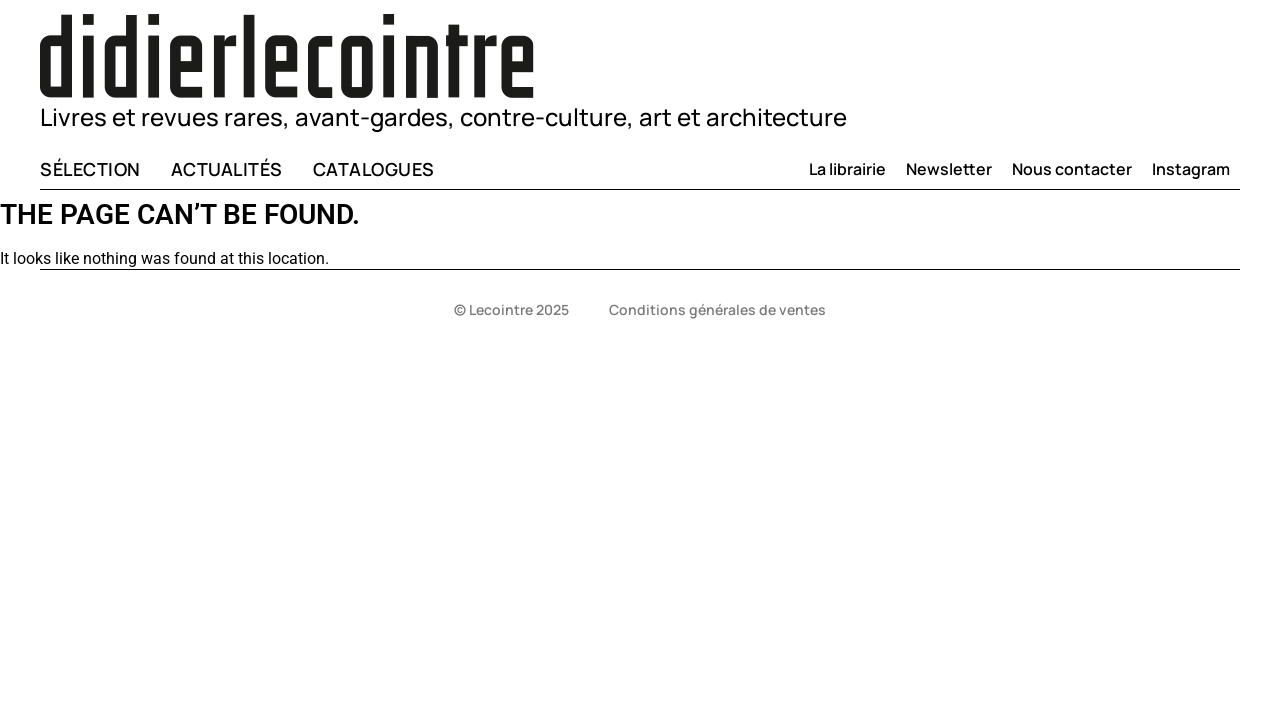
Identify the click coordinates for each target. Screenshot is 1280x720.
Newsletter (949, 169)
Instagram (1191, 169)
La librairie (847, 169)
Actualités (227, 169)
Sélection (90, 169)
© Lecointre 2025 (511, 309)
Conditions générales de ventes (717, 309)
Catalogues (374, 169)
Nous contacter (1072, 169)
